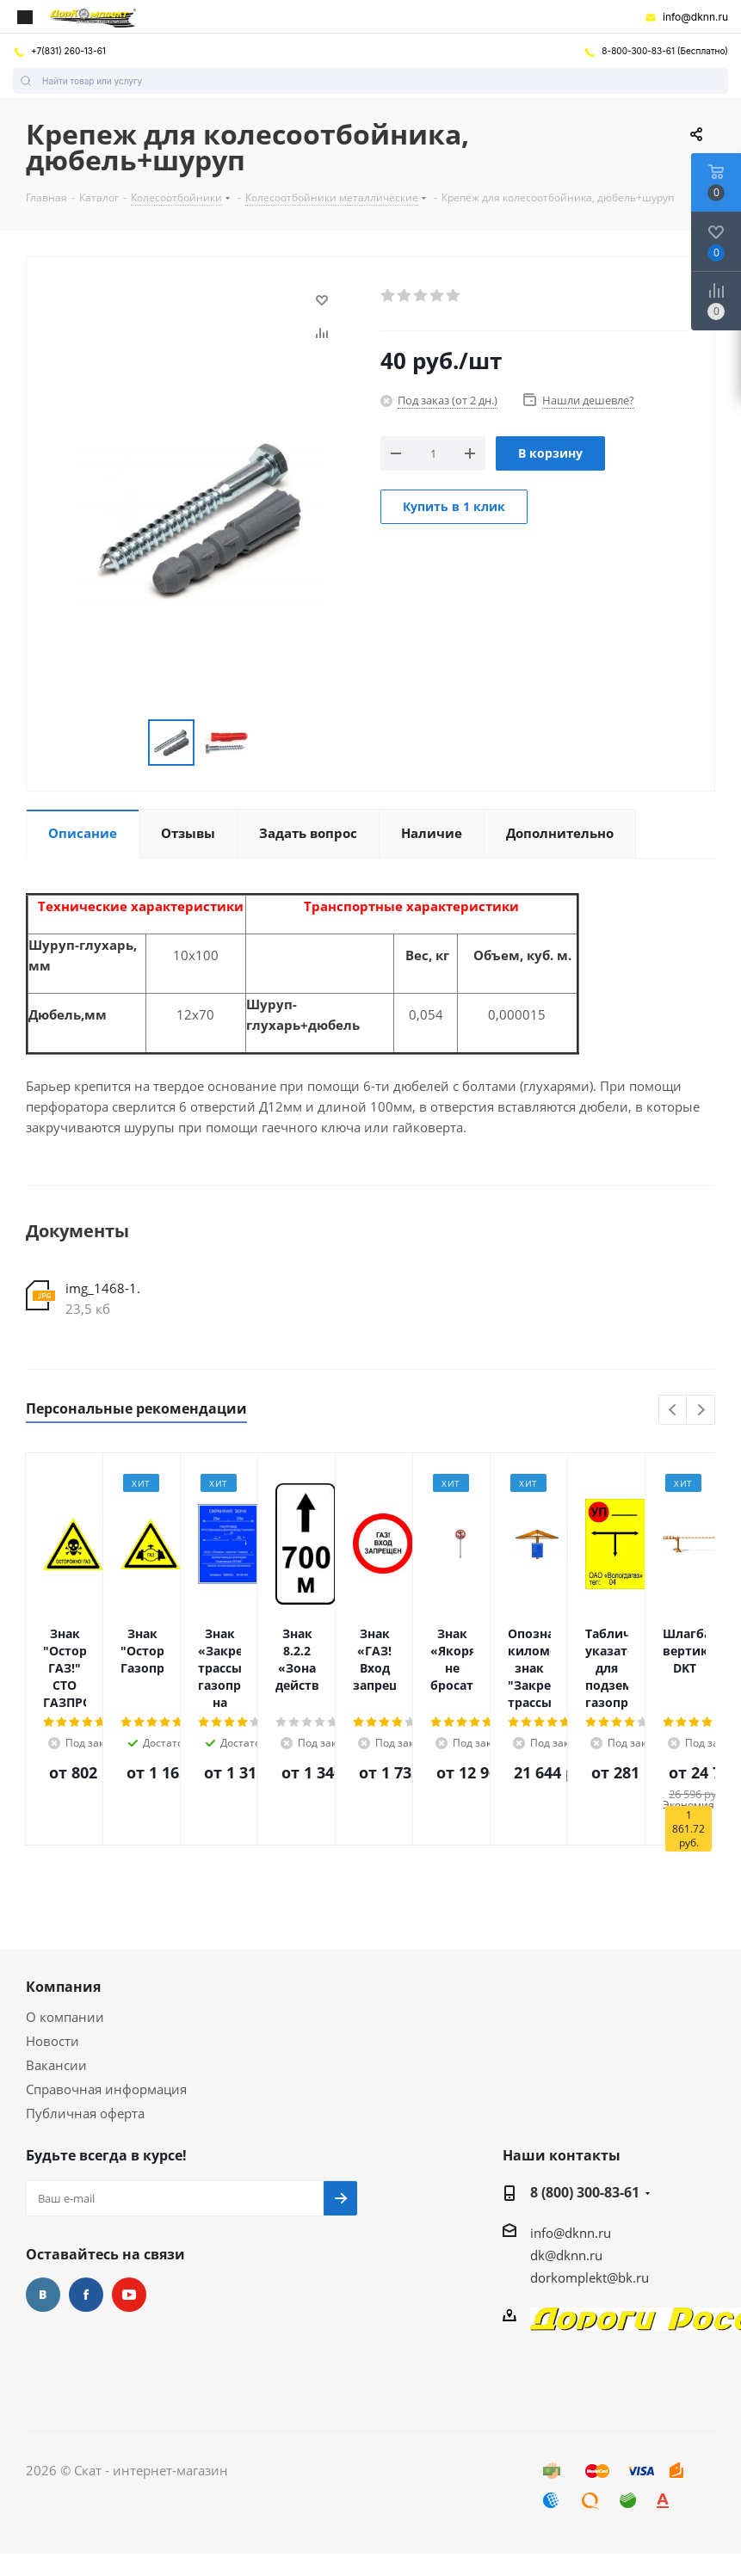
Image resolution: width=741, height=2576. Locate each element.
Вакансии (56, 2065)
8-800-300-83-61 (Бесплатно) (656, 51)
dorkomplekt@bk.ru (589, 2277)
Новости (52, 2040)
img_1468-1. (102, 1288)
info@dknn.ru (686, 17)
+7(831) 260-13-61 (59, 51)
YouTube (129, 2294)
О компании (65, 2016)
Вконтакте (43, 2294)
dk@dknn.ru (566, 2255)
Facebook (86, 2294)
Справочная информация (106, 2089)
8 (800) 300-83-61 (584, 2192)
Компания (63, 1986)
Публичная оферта (85, 2113)
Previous (673, 1411)
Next (701, 1411)
